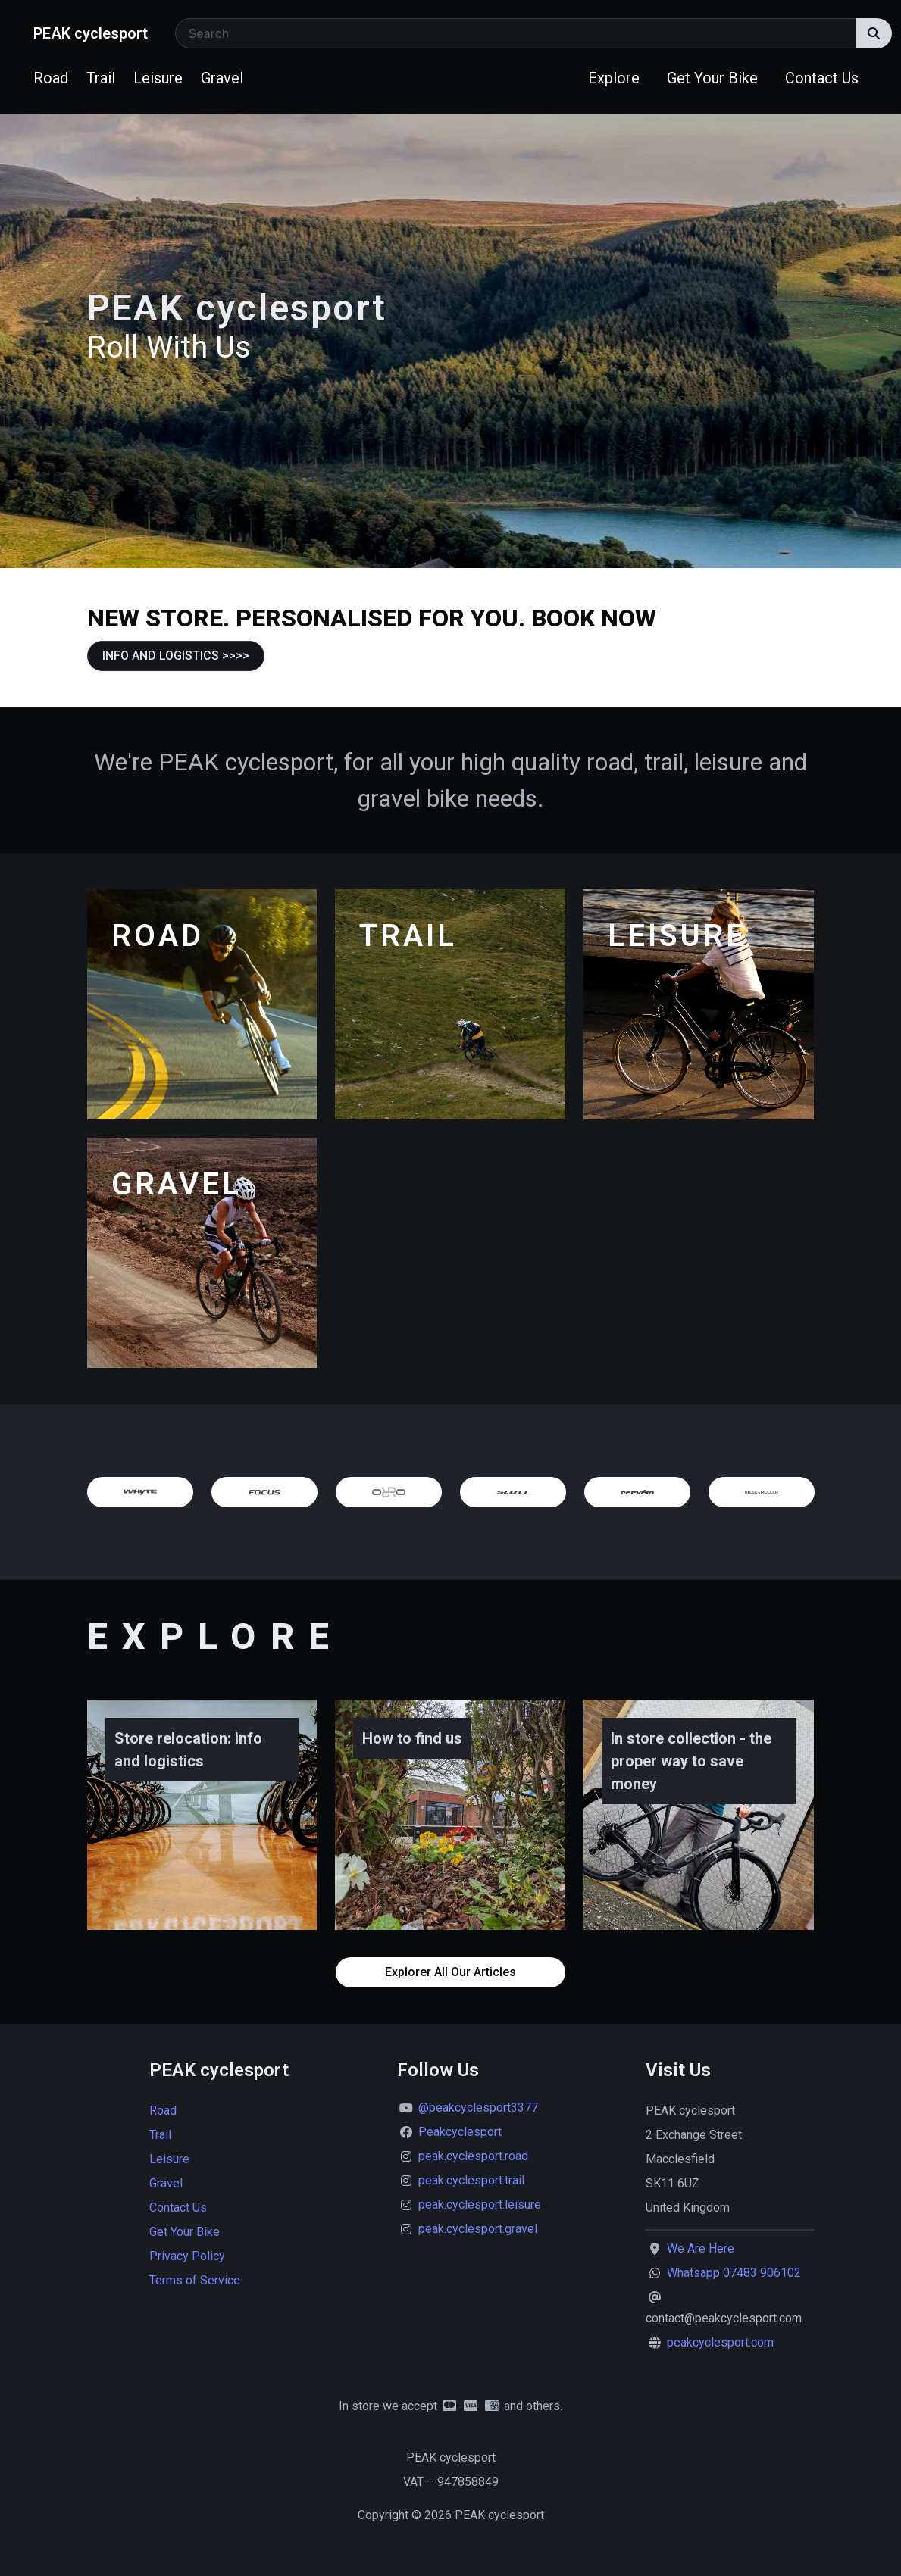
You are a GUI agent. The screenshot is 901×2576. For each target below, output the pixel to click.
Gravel (222, 78)
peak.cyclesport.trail (471, 2180)
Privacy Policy (187, 2256)
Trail (100, 78)
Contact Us (822, 78)
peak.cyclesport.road (473, 2156)
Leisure (158, 78)
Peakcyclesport (460, 2132)
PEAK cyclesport (90, 33)
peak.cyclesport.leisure (479, 2204)
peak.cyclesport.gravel (477, 2229)
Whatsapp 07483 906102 (734, 2272)
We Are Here (700, 2248)
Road (50, 78)
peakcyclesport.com (720, 2342)
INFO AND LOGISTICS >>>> (175, 655)
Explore (614, 78)
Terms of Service (194, 2280)
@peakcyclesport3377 (478, 2107)
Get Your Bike (712, 78)
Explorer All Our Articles (450, 1972)
